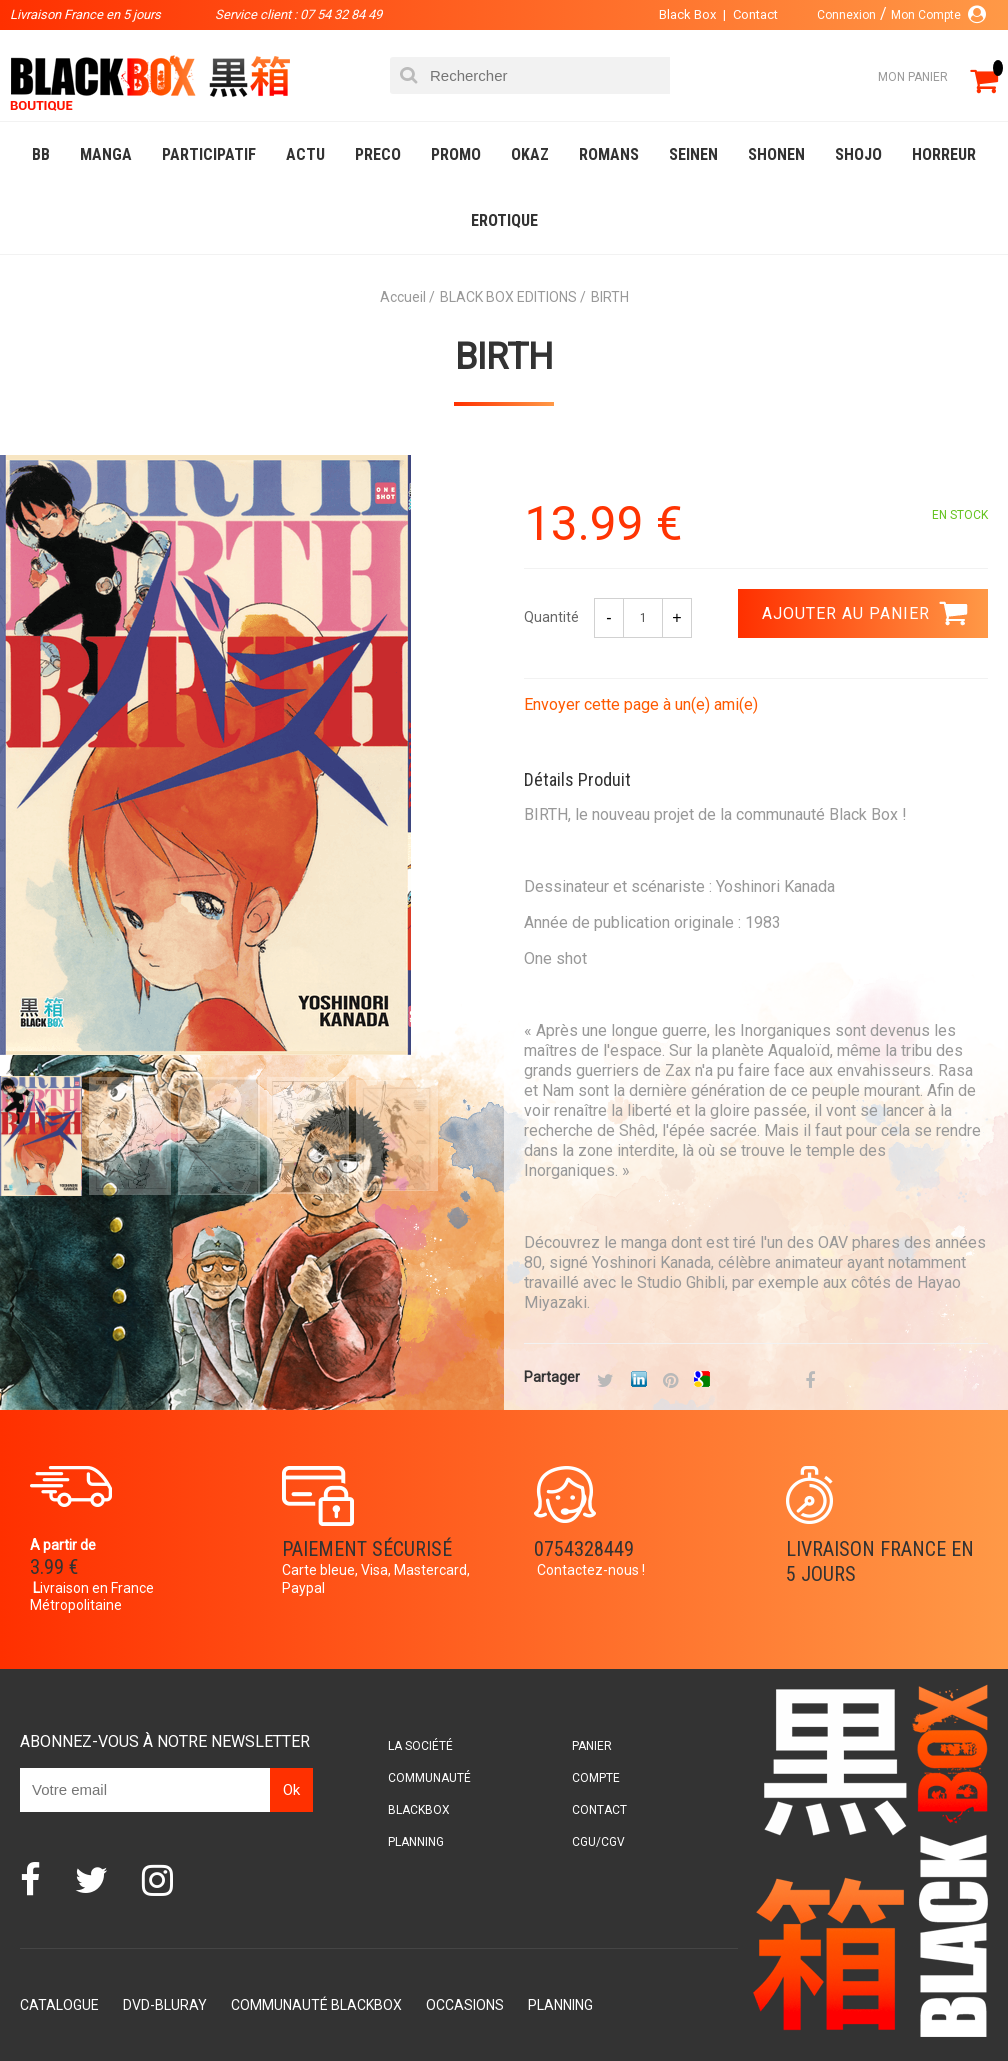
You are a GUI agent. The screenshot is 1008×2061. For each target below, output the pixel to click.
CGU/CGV (598, 1842)
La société (420, 1746)
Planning (416, 1842)
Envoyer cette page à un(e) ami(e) (641, 704)
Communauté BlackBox (316, 2005)
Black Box (687, 14)
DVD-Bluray (165, 2005)
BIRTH (504, 357)
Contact (755, 14)
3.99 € (54, 1567)
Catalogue (59, 2005)
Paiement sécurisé (367, 1549)
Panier (592, 1746)
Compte (596, 1778)
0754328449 (584, 1549)
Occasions (465, 2005)
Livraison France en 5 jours (880, 1561)
